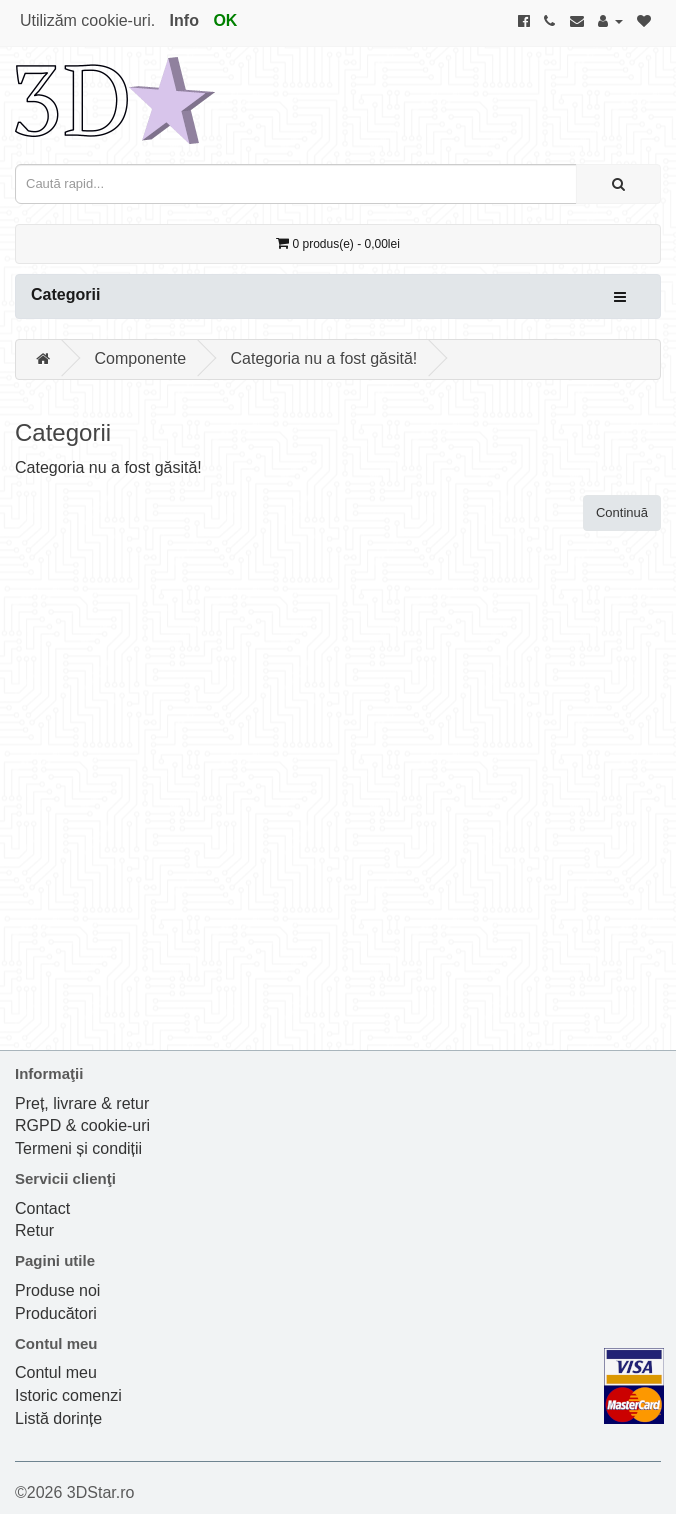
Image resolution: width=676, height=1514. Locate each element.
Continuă (622, 512)
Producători (56, 1313)
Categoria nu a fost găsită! (324, 358)
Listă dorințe (58, 1418)
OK (225, 20)
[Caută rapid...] (618, 184)
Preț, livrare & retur (82, 1103)
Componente (140, 358)
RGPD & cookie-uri (82, 1125)
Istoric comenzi (68, 1395)
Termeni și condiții (78, 1148)
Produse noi (57, 1290)
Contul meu (56, 1372)
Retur (34, 1230)
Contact (42, 1208)
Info (184, 20)
